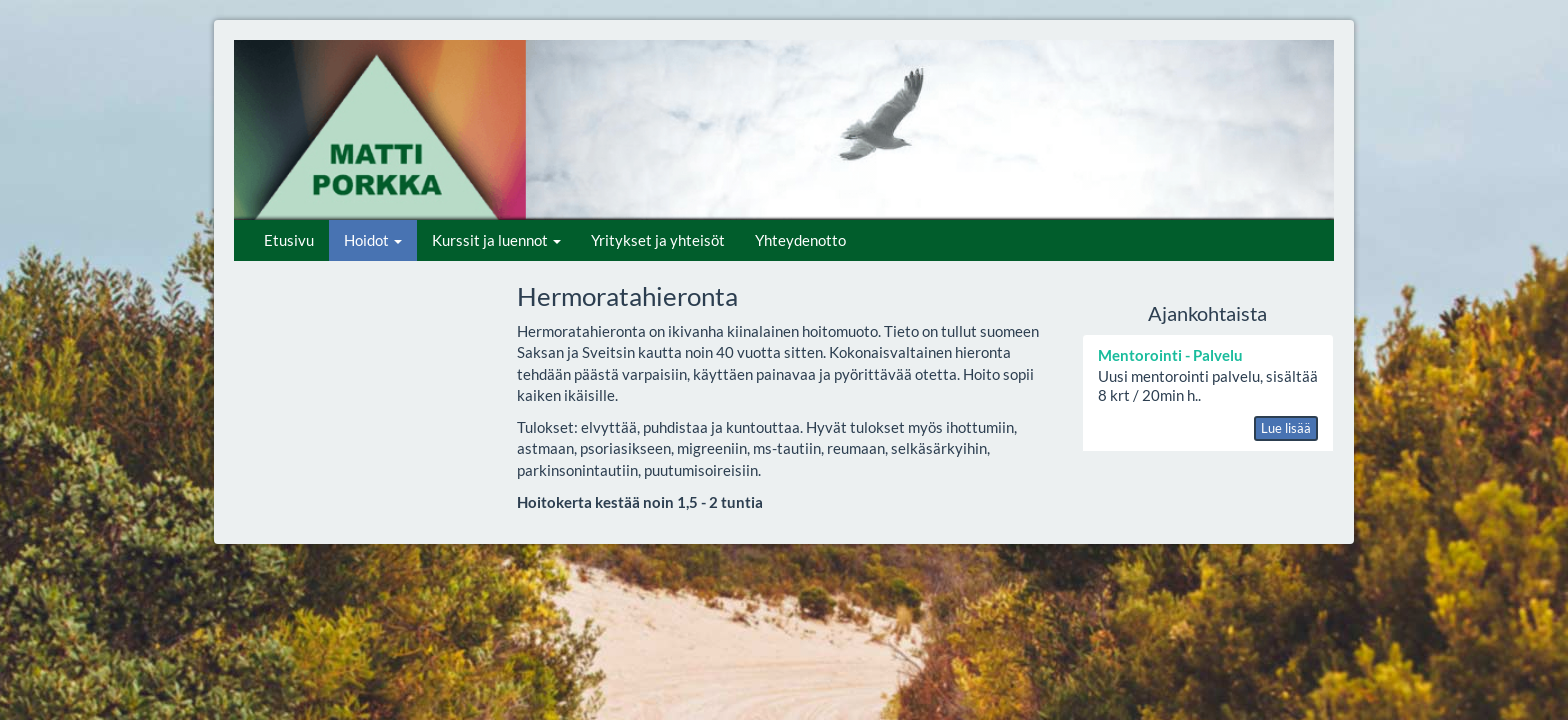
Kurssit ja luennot (496, 240)
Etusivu (289, 240)
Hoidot (373, 240)
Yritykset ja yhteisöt (658, 240)
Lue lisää (1286, 428)
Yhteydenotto (800, 240)
